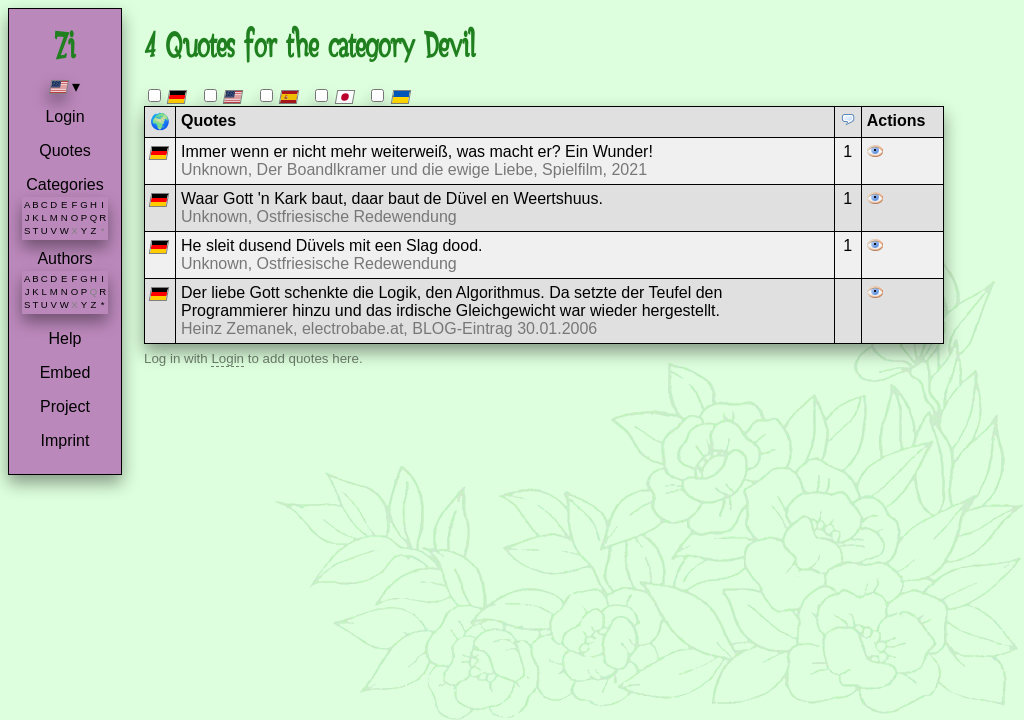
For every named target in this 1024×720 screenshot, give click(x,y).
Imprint (65, 440)
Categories (64, 184)
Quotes (65, 150)
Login (64, 116)
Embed (65, 372)
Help (65, 338)
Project (65, 406)
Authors (64, 258)
